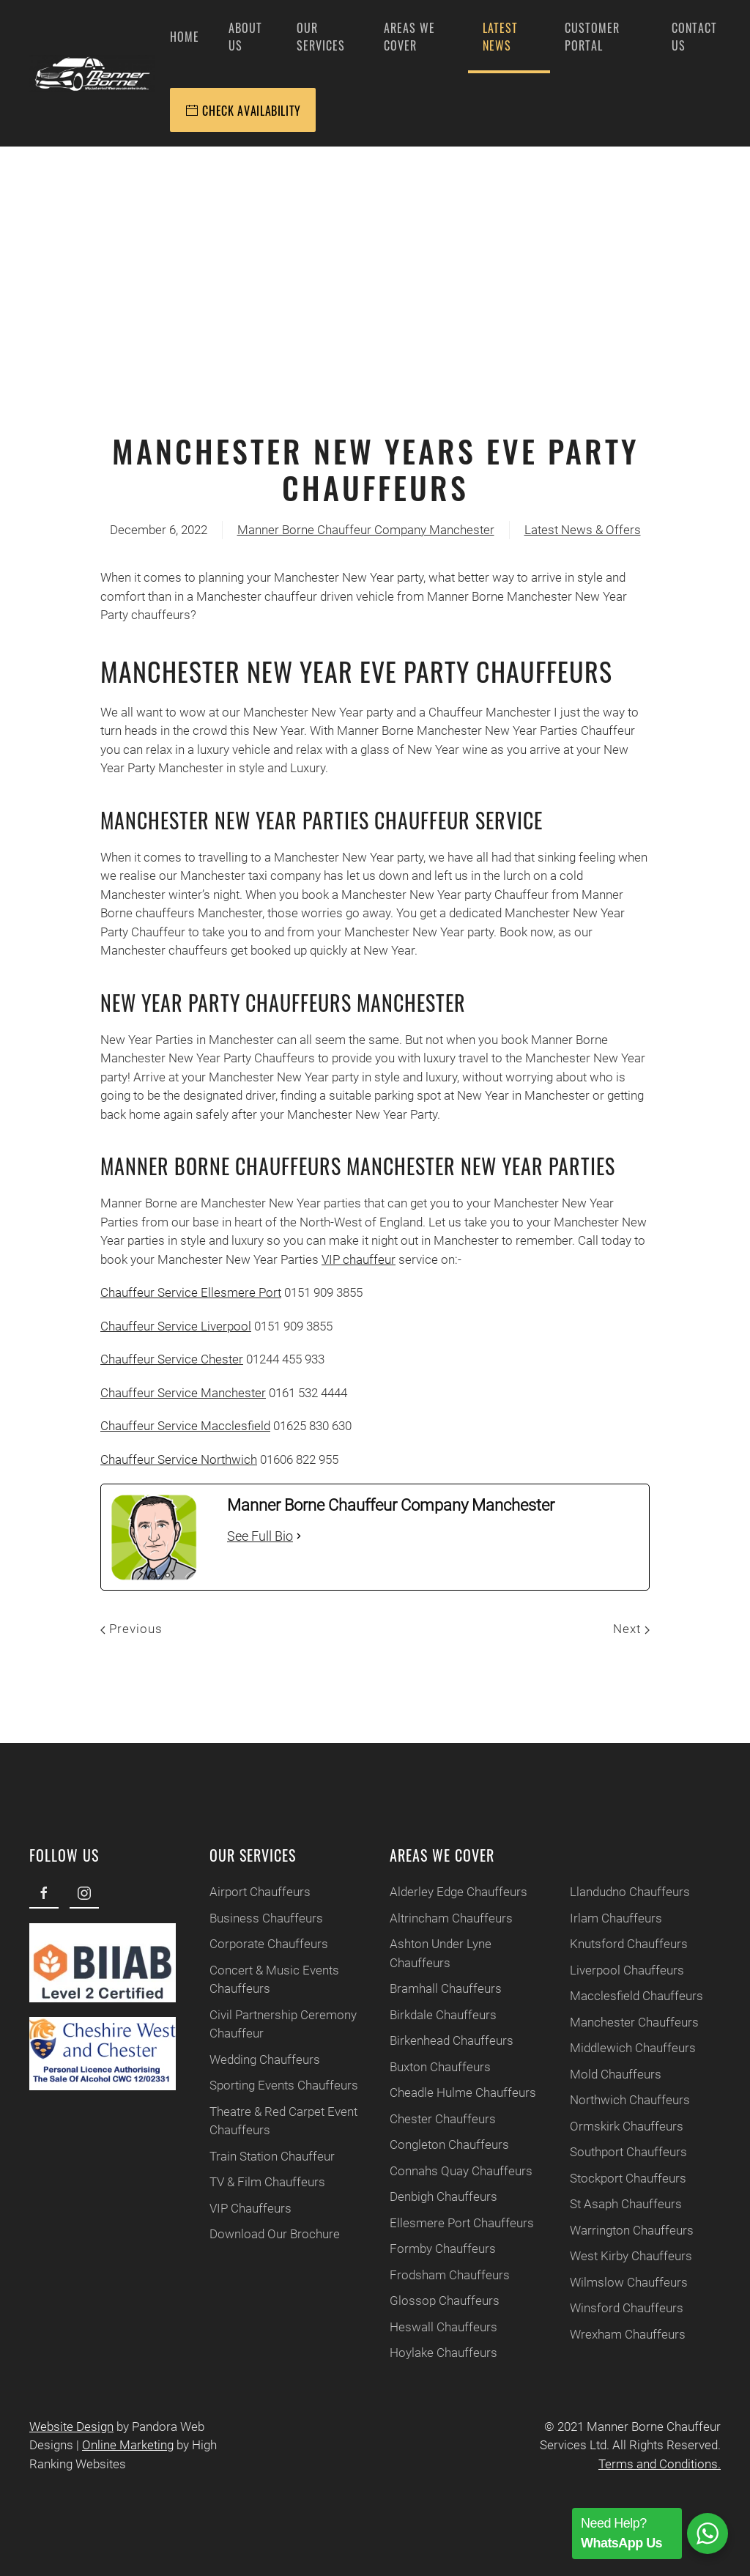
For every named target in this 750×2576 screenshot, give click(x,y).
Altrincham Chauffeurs (438, 1918)
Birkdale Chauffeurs (429, 2014)
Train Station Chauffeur (259, 2156)
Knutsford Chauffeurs (616, 1943)
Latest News (500, 36)
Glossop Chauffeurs (431, 2300)
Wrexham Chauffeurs (614, 2334)
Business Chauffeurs (253, 1918)
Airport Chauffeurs (246, 1891)
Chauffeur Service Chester (171, 1359)
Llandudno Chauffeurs (617, 1891)
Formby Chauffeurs (429, 2248)
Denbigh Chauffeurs (430, 2196)
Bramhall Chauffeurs (432, 1988)
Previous (131, 1628)
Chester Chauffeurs (429, 2118)
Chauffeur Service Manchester (183, 1392)
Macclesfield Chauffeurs (623, 1995)
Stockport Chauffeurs (615, 2178)
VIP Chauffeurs (237, 2208)
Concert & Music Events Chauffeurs (261, 1979)
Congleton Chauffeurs (436, 2144)
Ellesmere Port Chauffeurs (448, 2223)
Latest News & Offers (582, 529)
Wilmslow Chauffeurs (616, 2282)
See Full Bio (260, 1536)
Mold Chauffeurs (602, 2074)
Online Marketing (121, 2445)
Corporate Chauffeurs (255, 1943)
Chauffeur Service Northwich (178, 1459)
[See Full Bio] (299, 1536)
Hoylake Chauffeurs (430, 2352)
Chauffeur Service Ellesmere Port (190, 1292)
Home (184, 36)
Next (631, 1628)
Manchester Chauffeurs (621, 2022)
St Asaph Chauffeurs (613, 2203)
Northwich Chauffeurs (617, 2099)
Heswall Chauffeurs (430, 2327)
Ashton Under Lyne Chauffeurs (427, 1953)
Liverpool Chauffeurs (614, 1970)
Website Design (65, 2426)
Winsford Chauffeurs (613, 2308)
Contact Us (694, 36)
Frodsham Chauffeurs (436, 2275)
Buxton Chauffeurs (427, 2066)
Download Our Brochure (261, 2234)
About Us (245, 36)
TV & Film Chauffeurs (254, 2182)
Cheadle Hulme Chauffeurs (449, 2092)
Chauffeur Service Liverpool (175, 1326)
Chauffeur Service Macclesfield (185, 1425)
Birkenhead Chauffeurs (438, 2040)
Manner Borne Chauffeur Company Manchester (365, 529)
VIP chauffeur (359, 1259)
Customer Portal (592, 36)
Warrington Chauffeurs (618, 2230)
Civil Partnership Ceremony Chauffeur (270, 2024)
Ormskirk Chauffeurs (613, 2126)
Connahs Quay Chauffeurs (447, 2171)
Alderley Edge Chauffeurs (445, 1891)
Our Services (321, 36)
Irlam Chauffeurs (603, 1918)
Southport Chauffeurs (615, 2151)
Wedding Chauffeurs (251, 2059)
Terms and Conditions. (653, 2464)
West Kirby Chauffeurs (618, 2256)
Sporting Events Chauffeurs (270, 2085)
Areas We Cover (409, 36)
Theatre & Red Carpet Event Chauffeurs (270, 2121)
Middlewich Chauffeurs (620, 2047)
